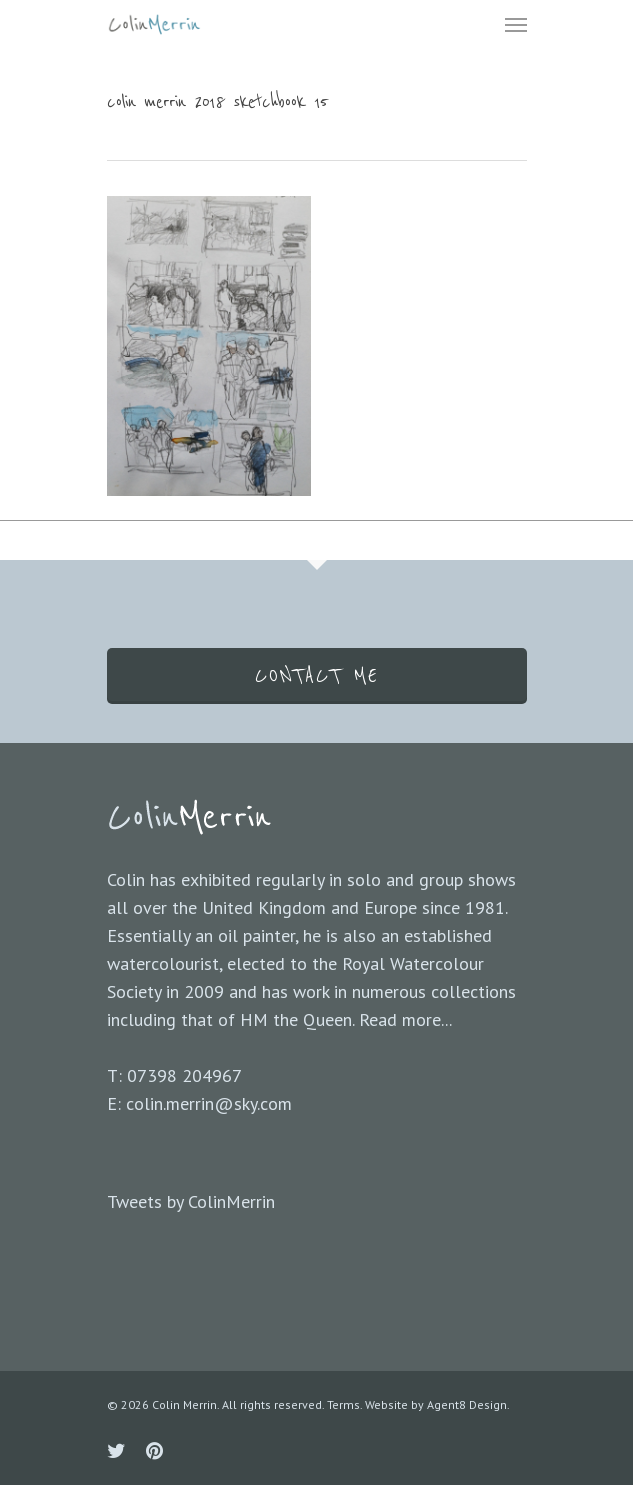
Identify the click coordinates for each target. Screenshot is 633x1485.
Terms (343, 1404)
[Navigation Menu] (516, 24)
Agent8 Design (467, 1404)
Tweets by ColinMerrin (191, 1201)
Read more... (405, 1019)
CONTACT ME (317, 676)
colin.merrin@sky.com (209, 1103)
